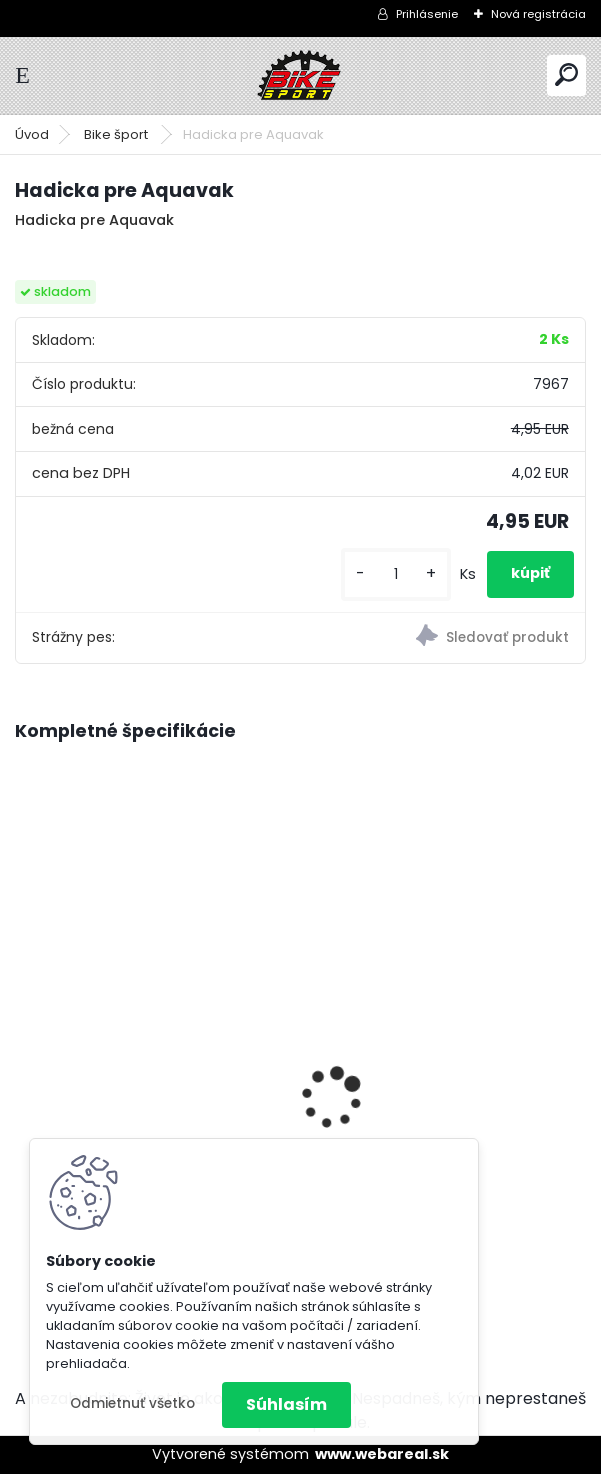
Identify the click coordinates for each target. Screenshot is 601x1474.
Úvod (32, 134)
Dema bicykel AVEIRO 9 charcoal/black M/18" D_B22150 (446, 1049)
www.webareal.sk (382, 1454)
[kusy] (396, 574)
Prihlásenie (427, 14)
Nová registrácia (538, 14)
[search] (566, 74)
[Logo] (301, 75)
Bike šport (117, 134)
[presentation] (26, 1063)
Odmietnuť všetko (132, 1403)
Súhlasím (286, 1404)
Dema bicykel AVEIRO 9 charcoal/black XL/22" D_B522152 (118, 1052)
